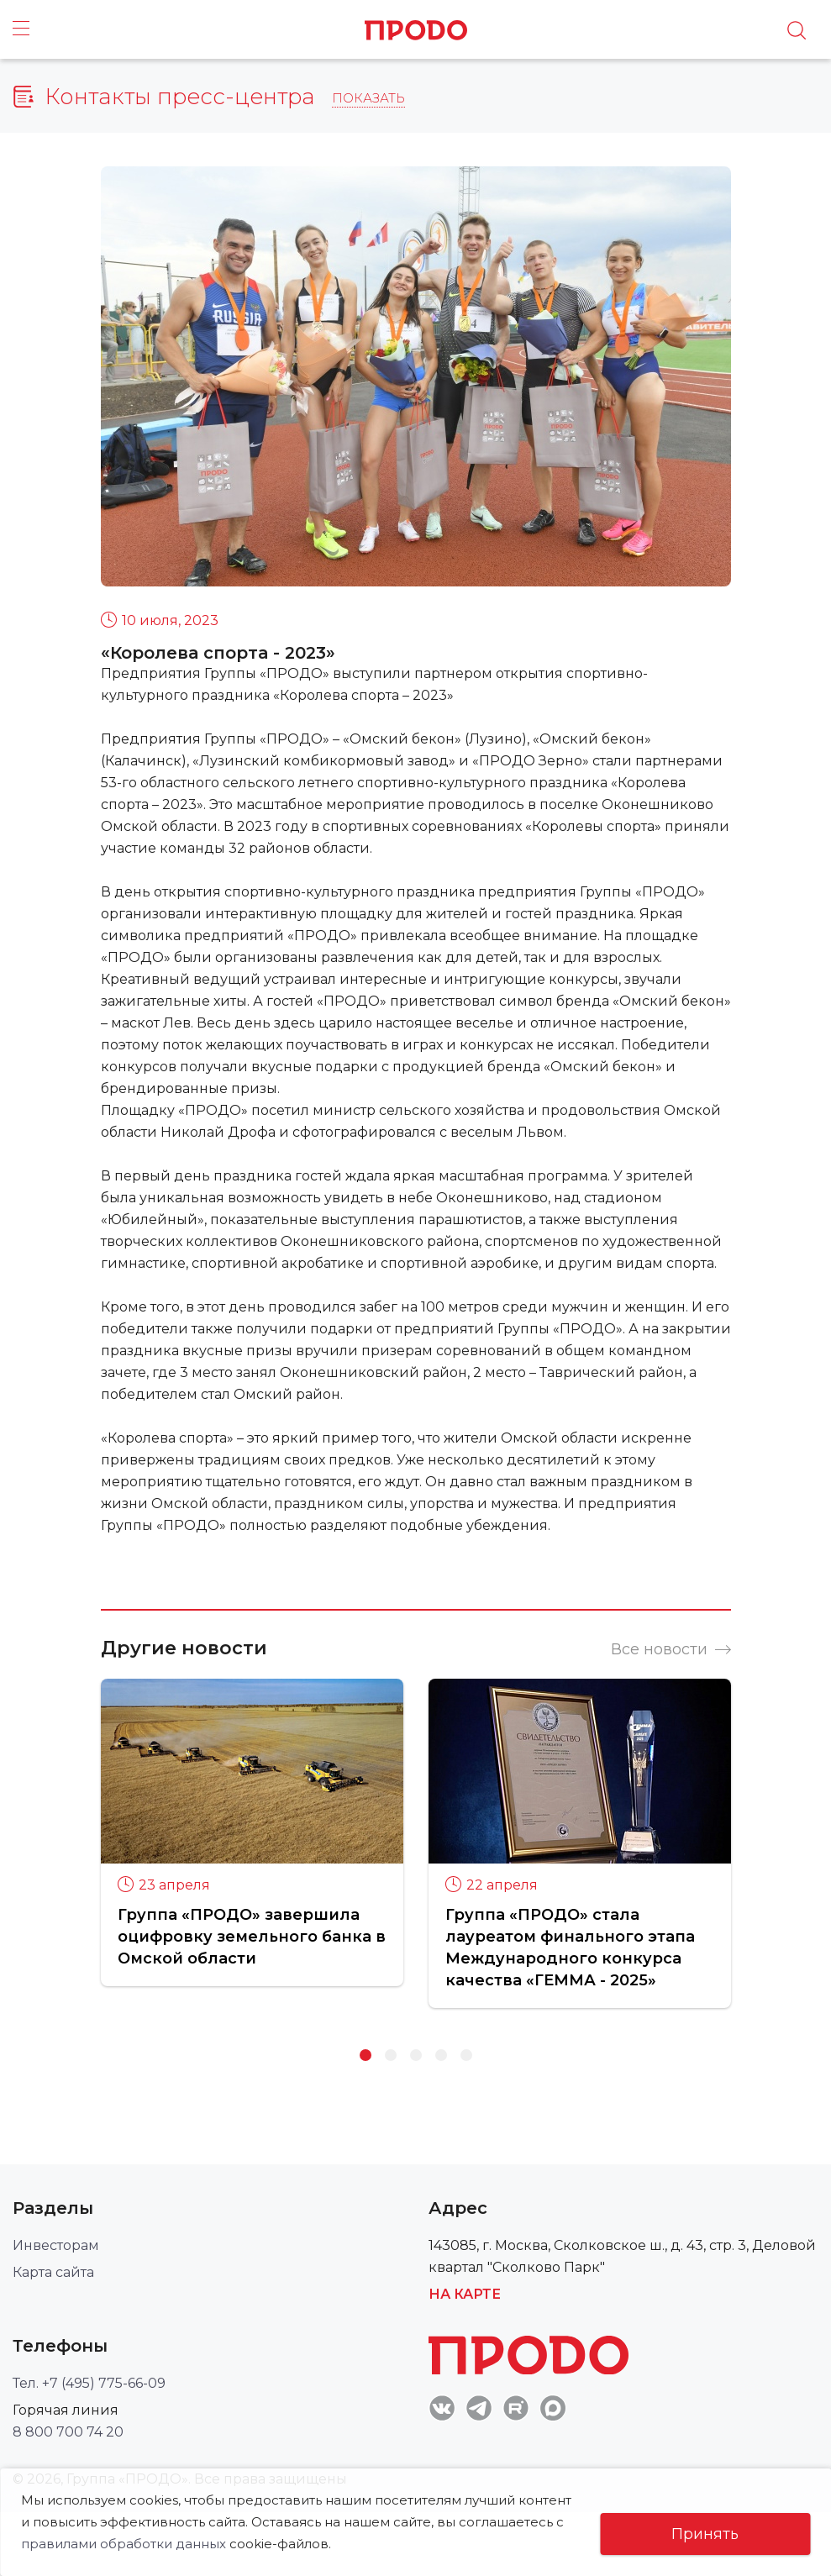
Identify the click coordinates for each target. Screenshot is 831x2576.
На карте (465, 2294)
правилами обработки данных (123, 2544)
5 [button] (466, 2055)
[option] (252, 1832)
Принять (705, 2534)
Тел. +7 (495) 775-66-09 (89, 2383)
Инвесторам (56, 2245)
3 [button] (416, 2055)
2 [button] (391, 2055)
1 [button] (365, 2055)
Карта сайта (53, 2272)
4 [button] (441, 2055)
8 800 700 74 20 (68, 2432)
